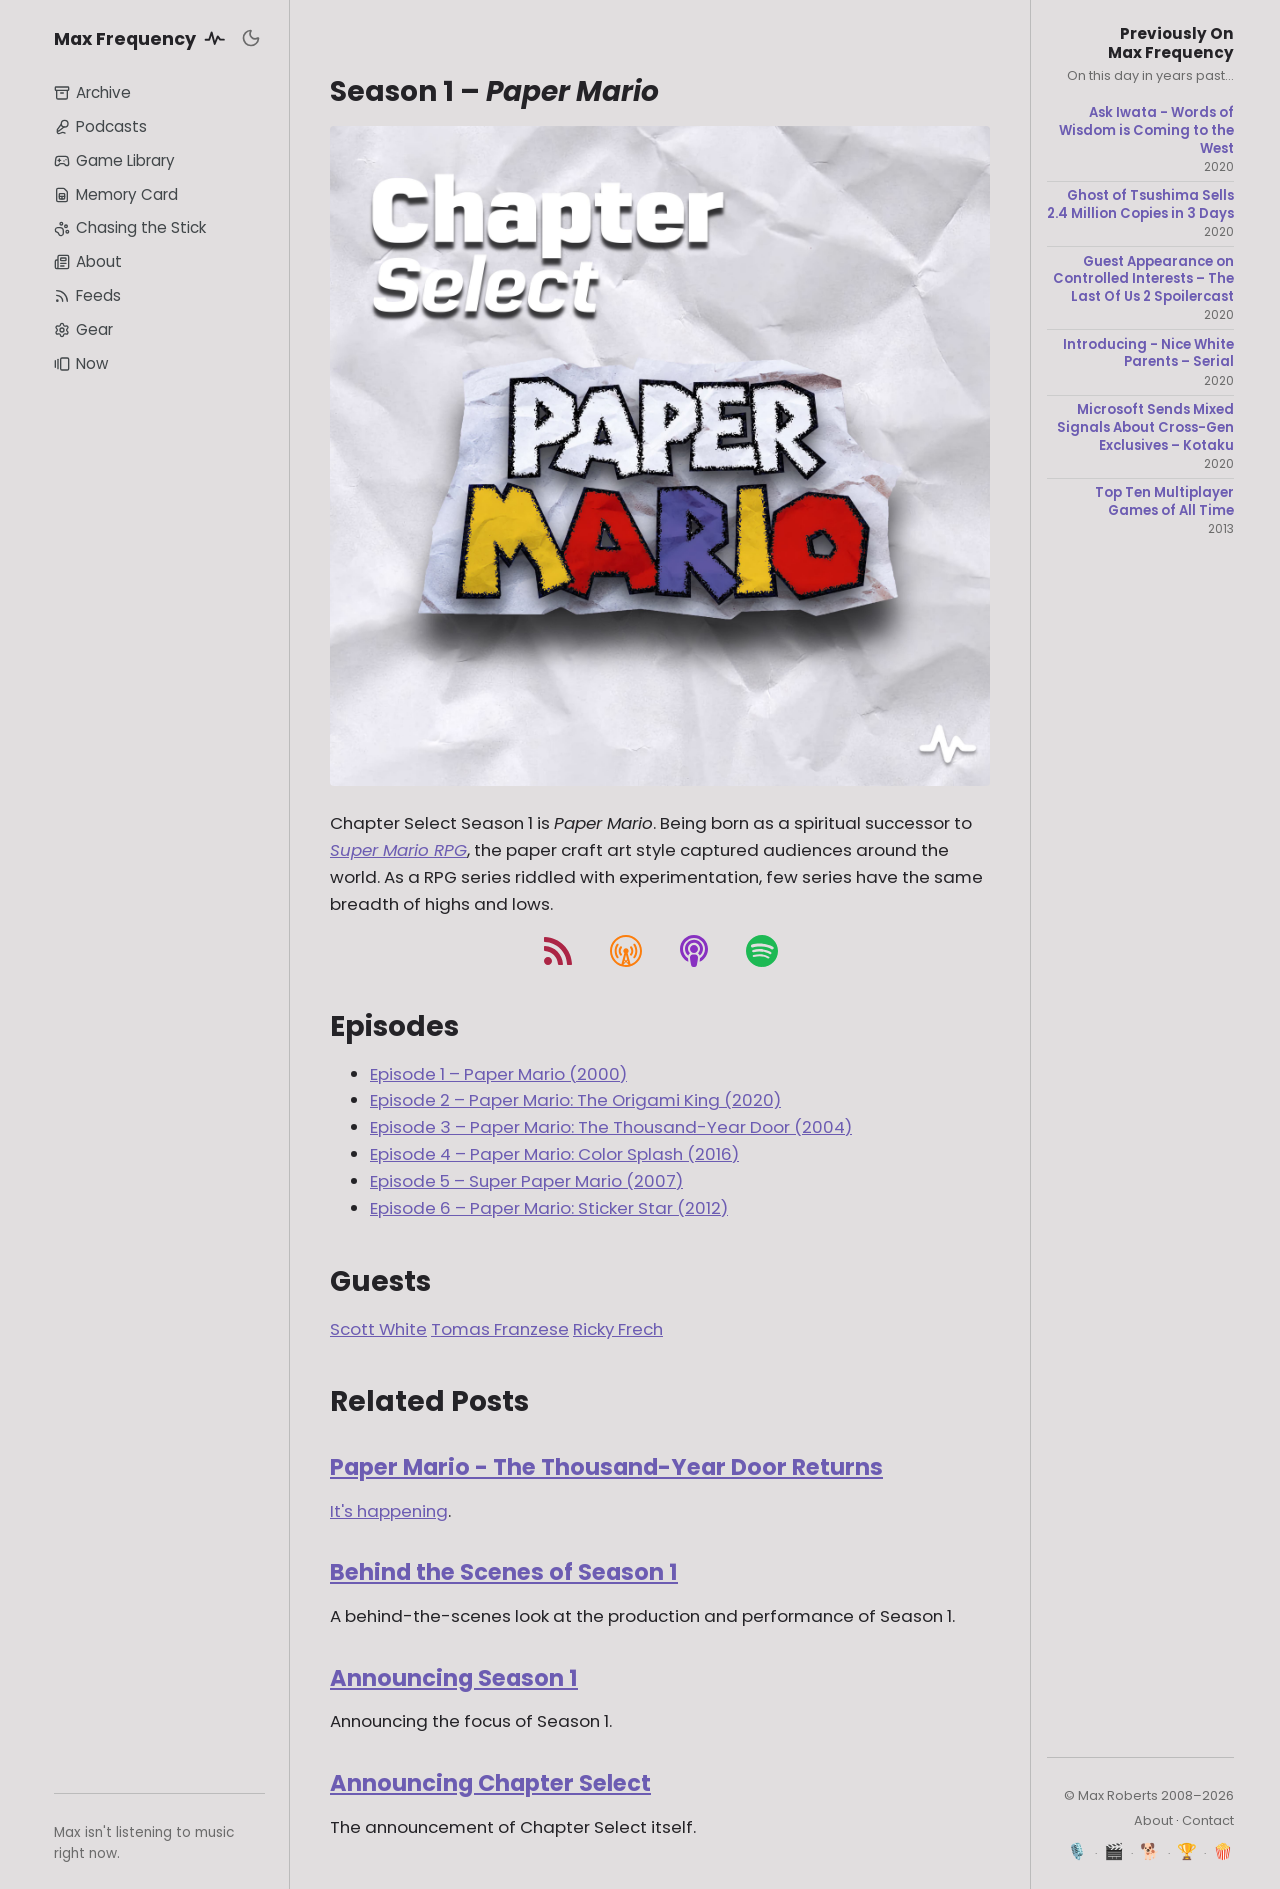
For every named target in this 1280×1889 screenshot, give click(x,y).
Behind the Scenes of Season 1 (504, 1572)
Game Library (114, 160)
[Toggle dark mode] (251, 38)
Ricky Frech (618, 1329)
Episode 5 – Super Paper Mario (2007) (526, 1181)
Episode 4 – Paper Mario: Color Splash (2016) (554, 1154)
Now (81, 363)
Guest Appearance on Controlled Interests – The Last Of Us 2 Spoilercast (1143, 279)
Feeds (87, 295)
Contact (1208, 1820)
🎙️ (1077, 1851)
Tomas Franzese (500, 1329)
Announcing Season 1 (454, 1678)
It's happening (389, 1511)
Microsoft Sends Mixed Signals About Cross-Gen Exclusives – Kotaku (1145, 427)
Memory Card (116, 194)
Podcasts (100, 126)
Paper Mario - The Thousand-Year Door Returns (606, 1467)
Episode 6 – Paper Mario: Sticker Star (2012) (549, 1208)
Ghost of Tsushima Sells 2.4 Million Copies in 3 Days (1140, 204)
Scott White (378, 1329)
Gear (83, 329)
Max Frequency (143, 38)
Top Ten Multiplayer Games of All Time (1164, 501)
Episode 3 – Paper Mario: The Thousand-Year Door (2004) (611, 1127)
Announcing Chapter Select (490, 1783)
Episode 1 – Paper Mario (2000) (498, 1074)
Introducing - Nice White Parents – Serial (1148, 353)
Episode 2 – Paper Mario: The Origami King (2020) (575, 1100)
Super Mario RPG (398, 850)
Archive (92, 92)
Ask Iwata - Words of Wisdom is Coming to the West (1146, 130)
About (88, 261)
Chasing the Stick (130, 227)
